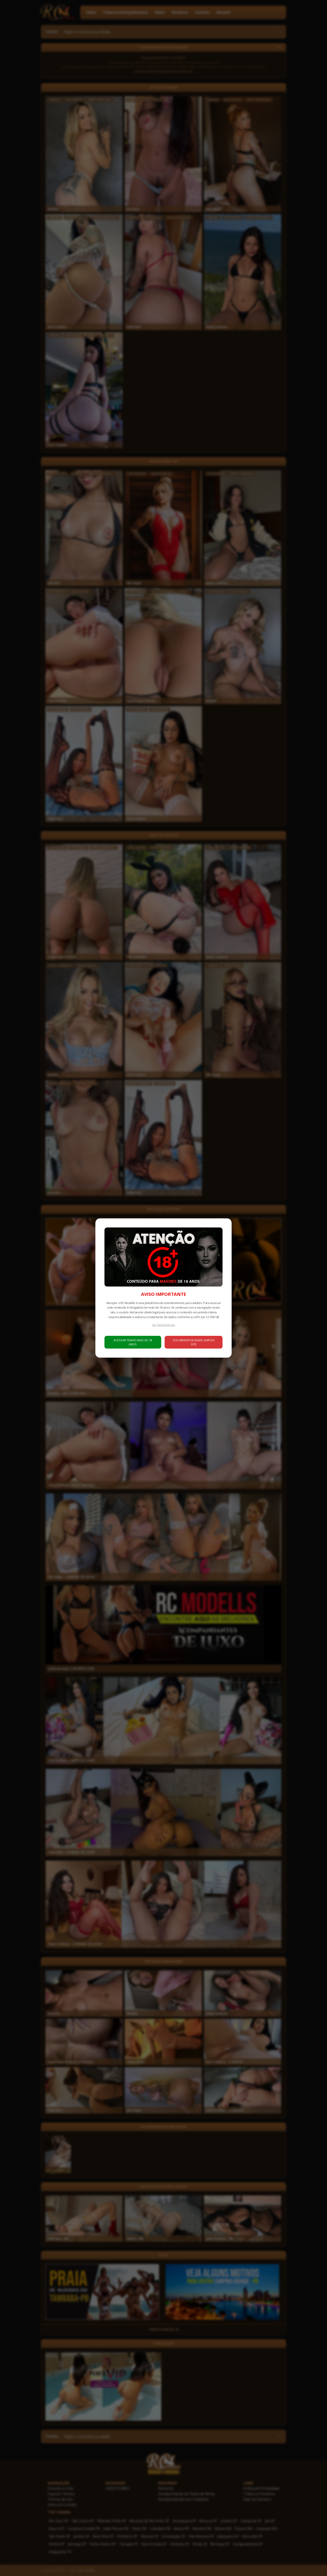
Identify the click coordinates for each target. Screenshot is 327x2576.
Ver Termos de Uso (163, 1325)
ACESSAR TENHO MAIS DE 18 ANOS (133, 1342)
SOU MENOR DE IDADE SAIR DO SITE (194, 1342)
